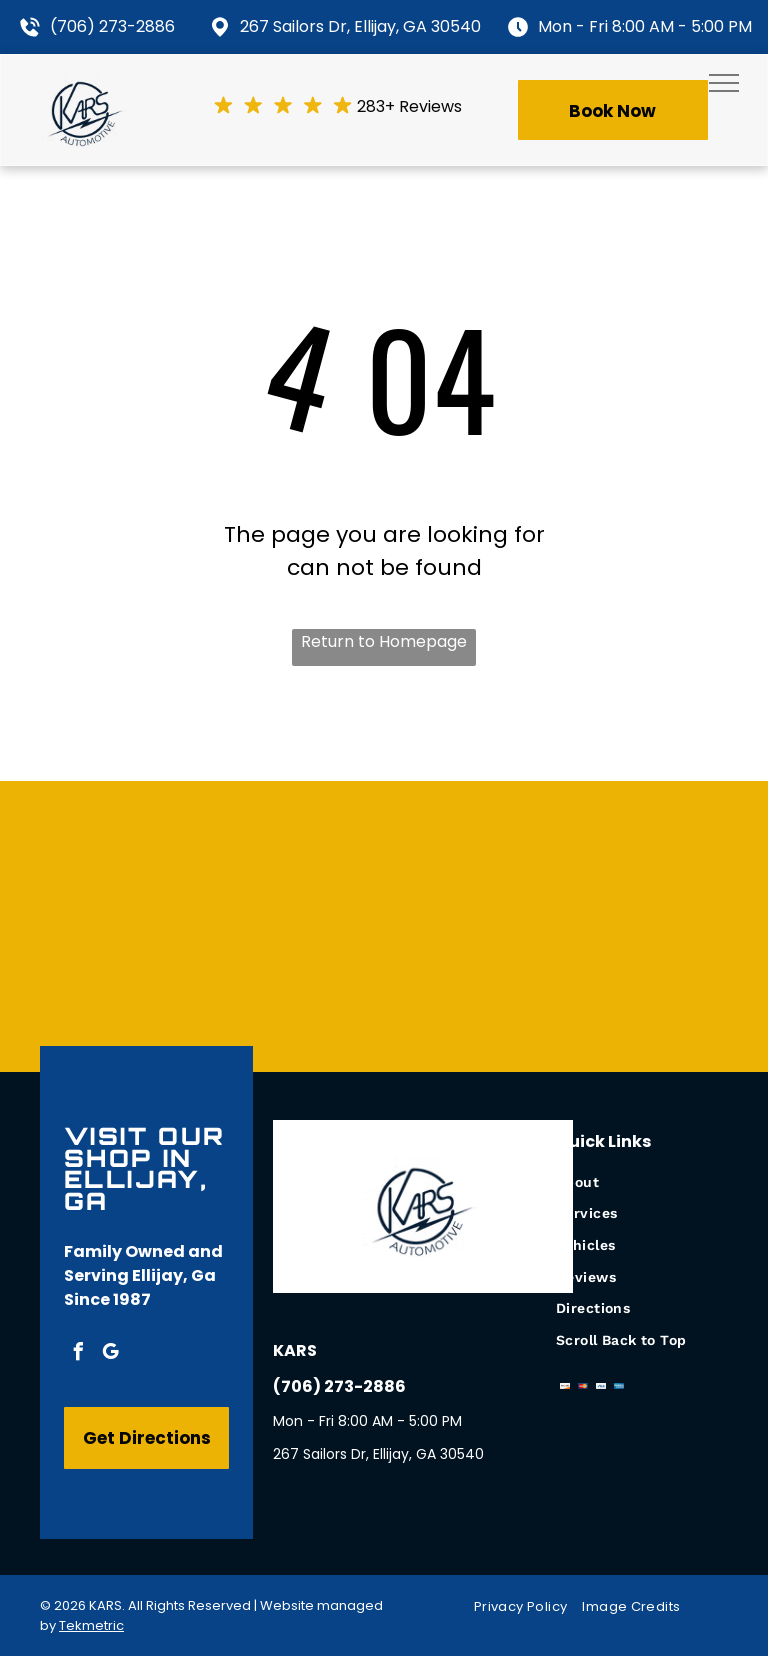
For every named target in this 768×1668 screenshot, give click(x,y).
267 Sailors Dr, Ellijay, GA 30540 (360, 26)
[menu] (724, 83)
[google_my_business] (110, 1354)
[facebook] (78, 1354)
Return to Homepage (384, 641)
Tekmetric (91, 1625)
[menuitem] (642, 1182)
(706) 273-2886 (112, 26)
